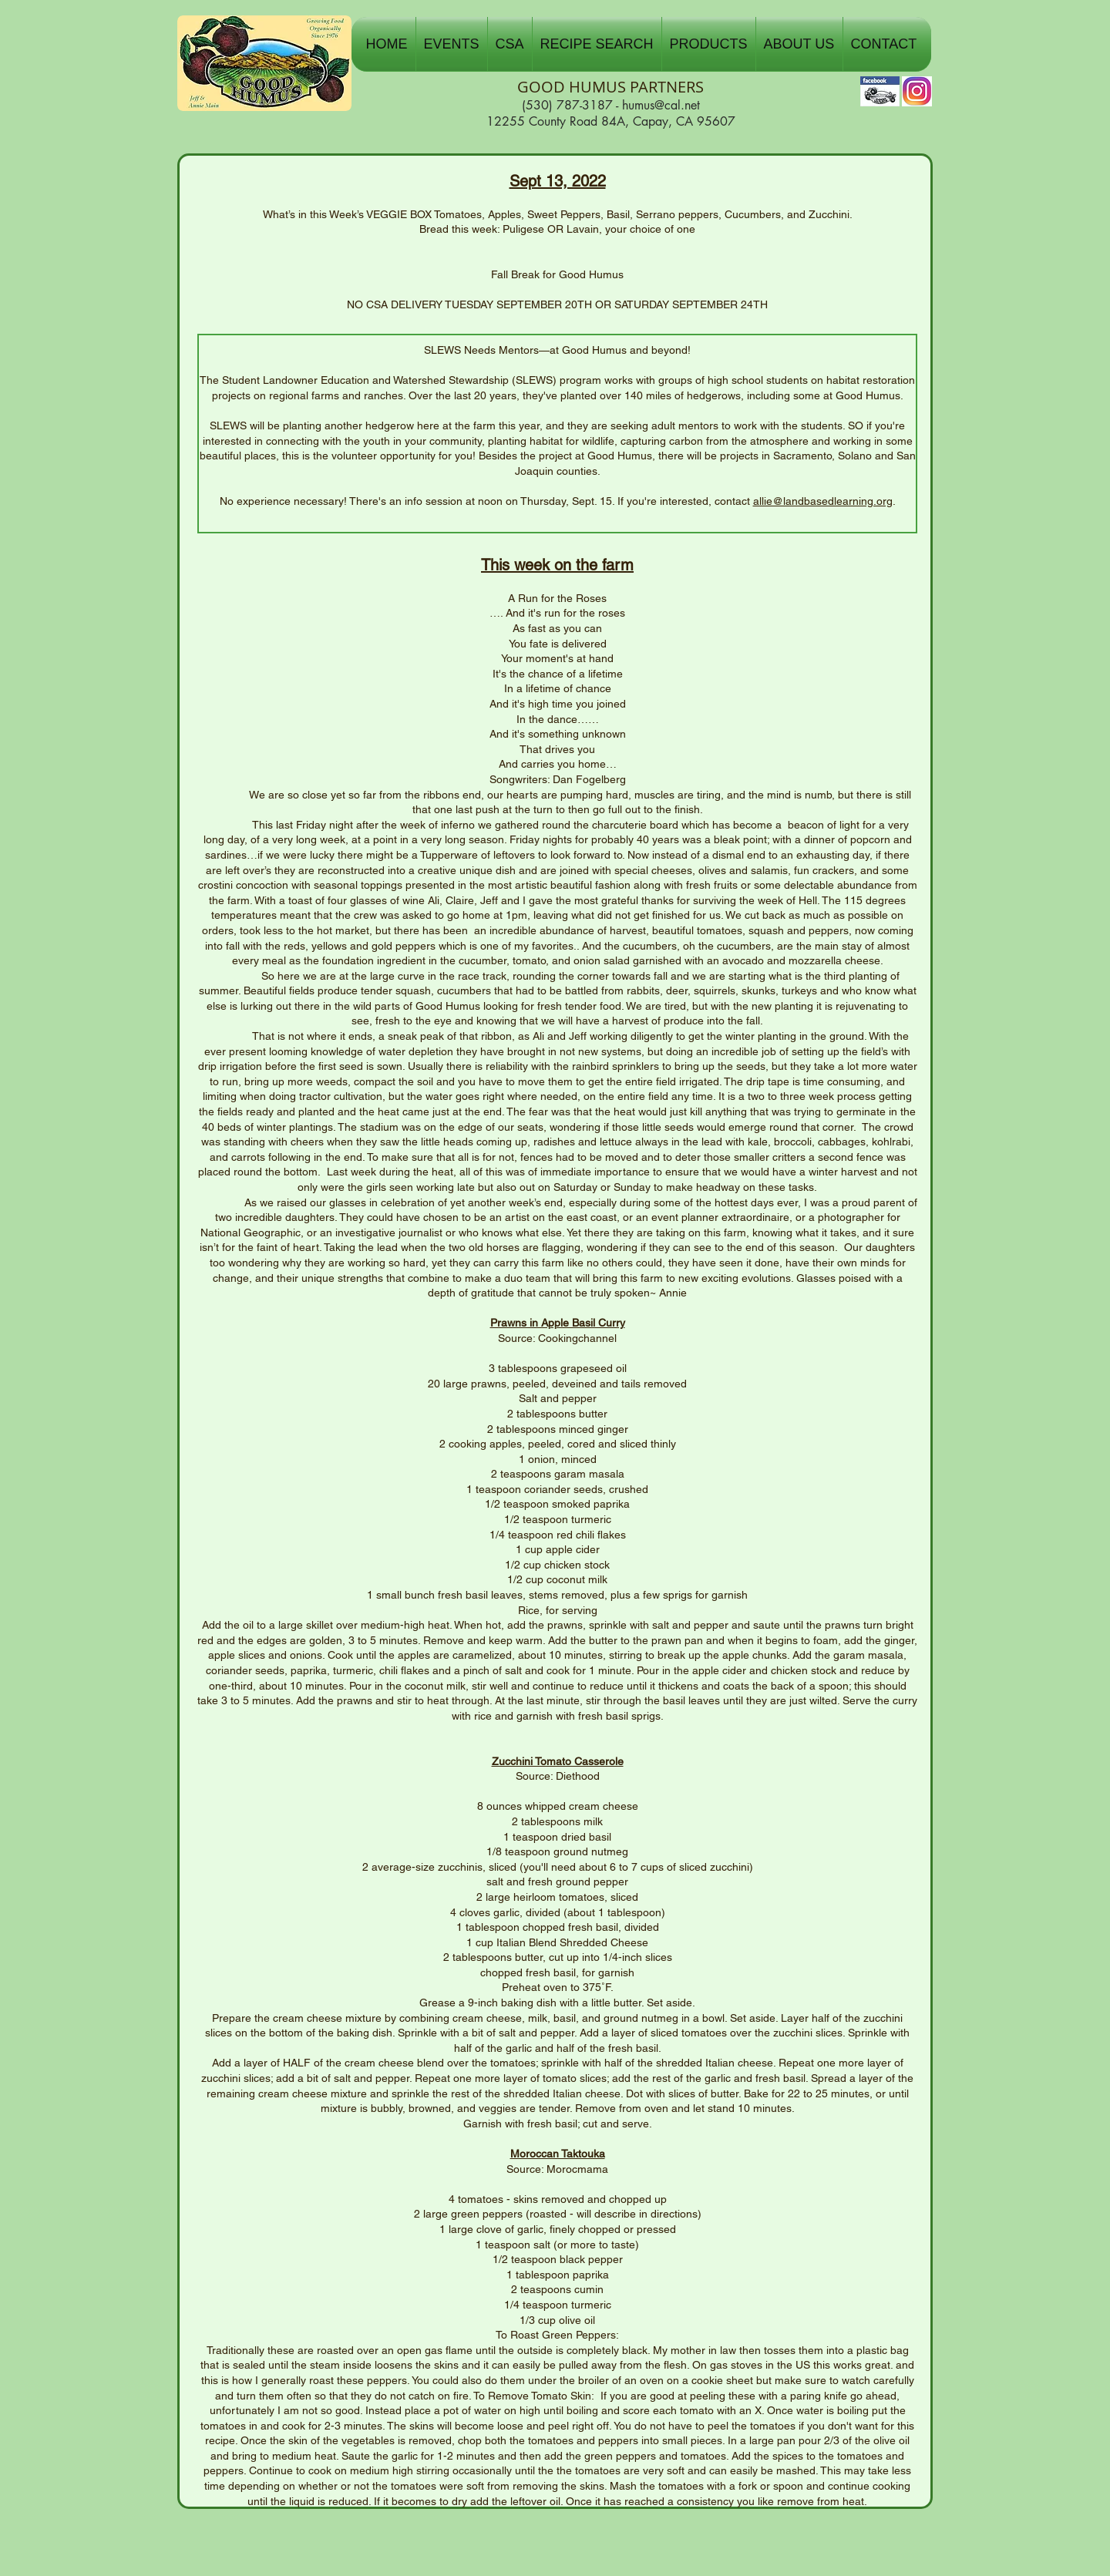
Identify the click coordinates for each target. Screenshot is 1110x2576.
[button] (451, 44)
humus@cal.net (661, 105)
